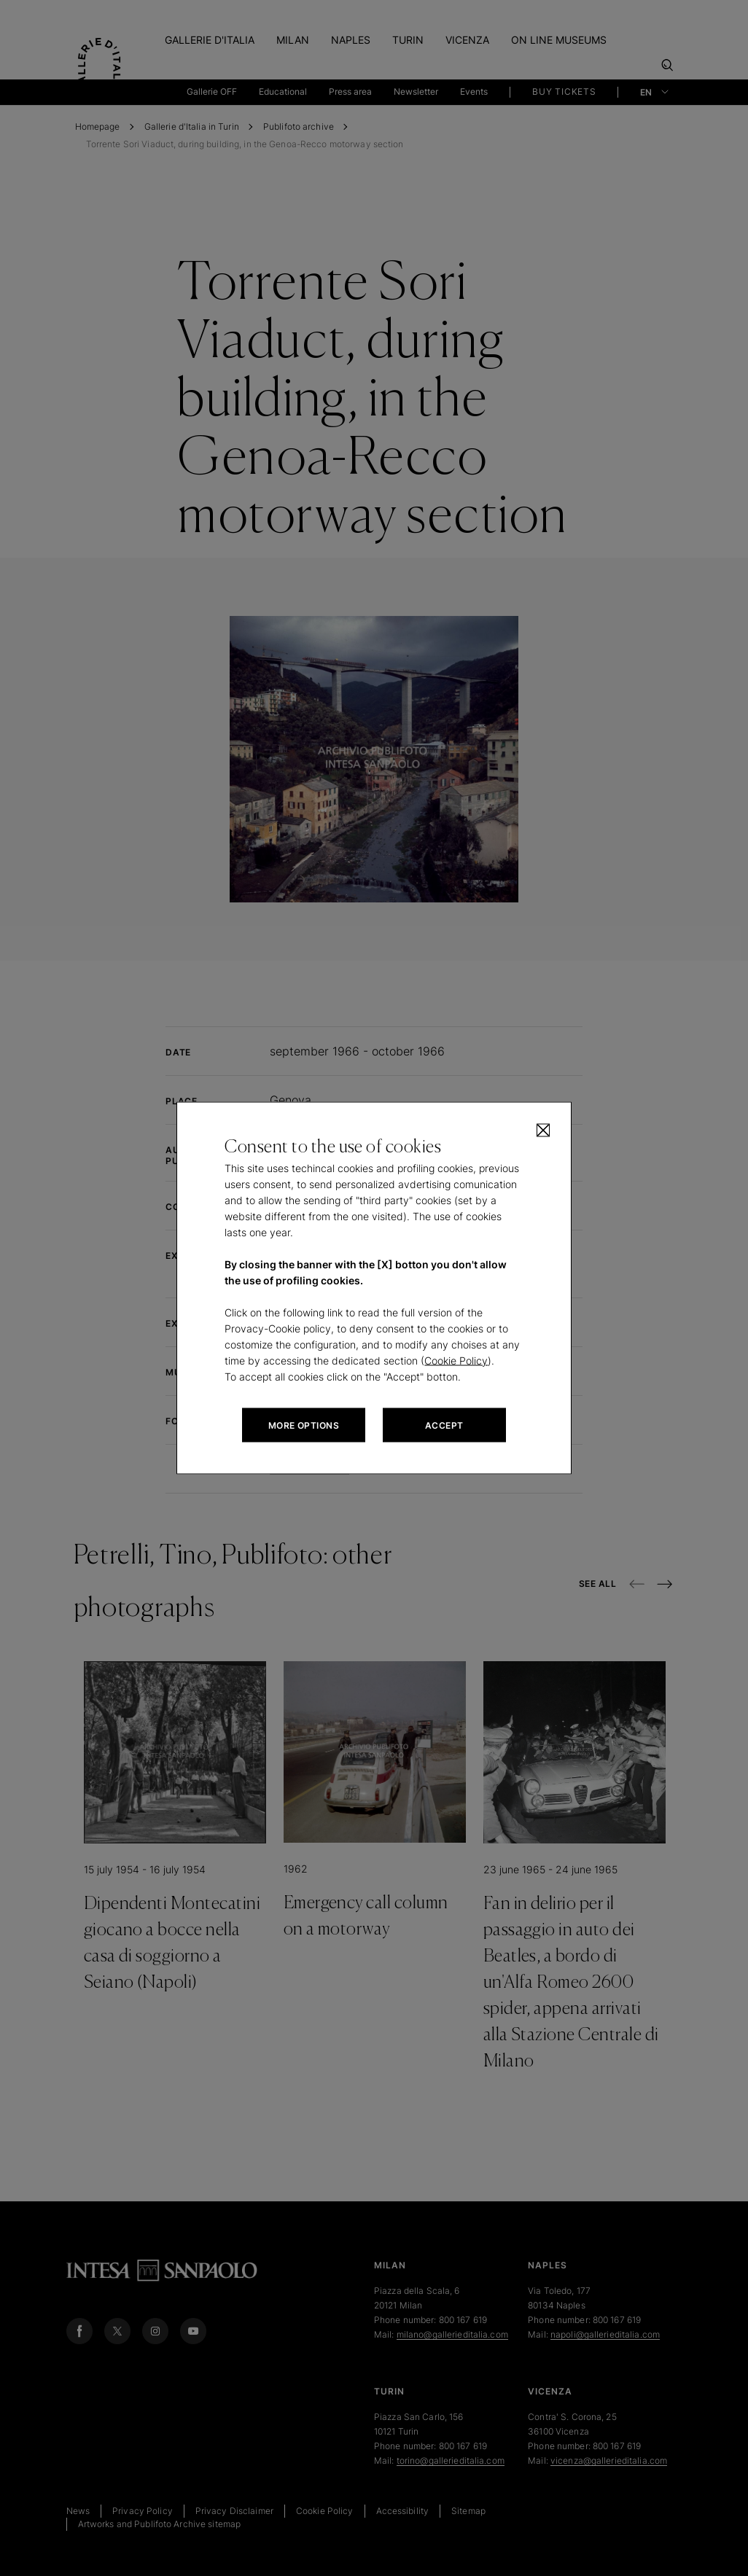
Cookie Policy (456, 1360)
